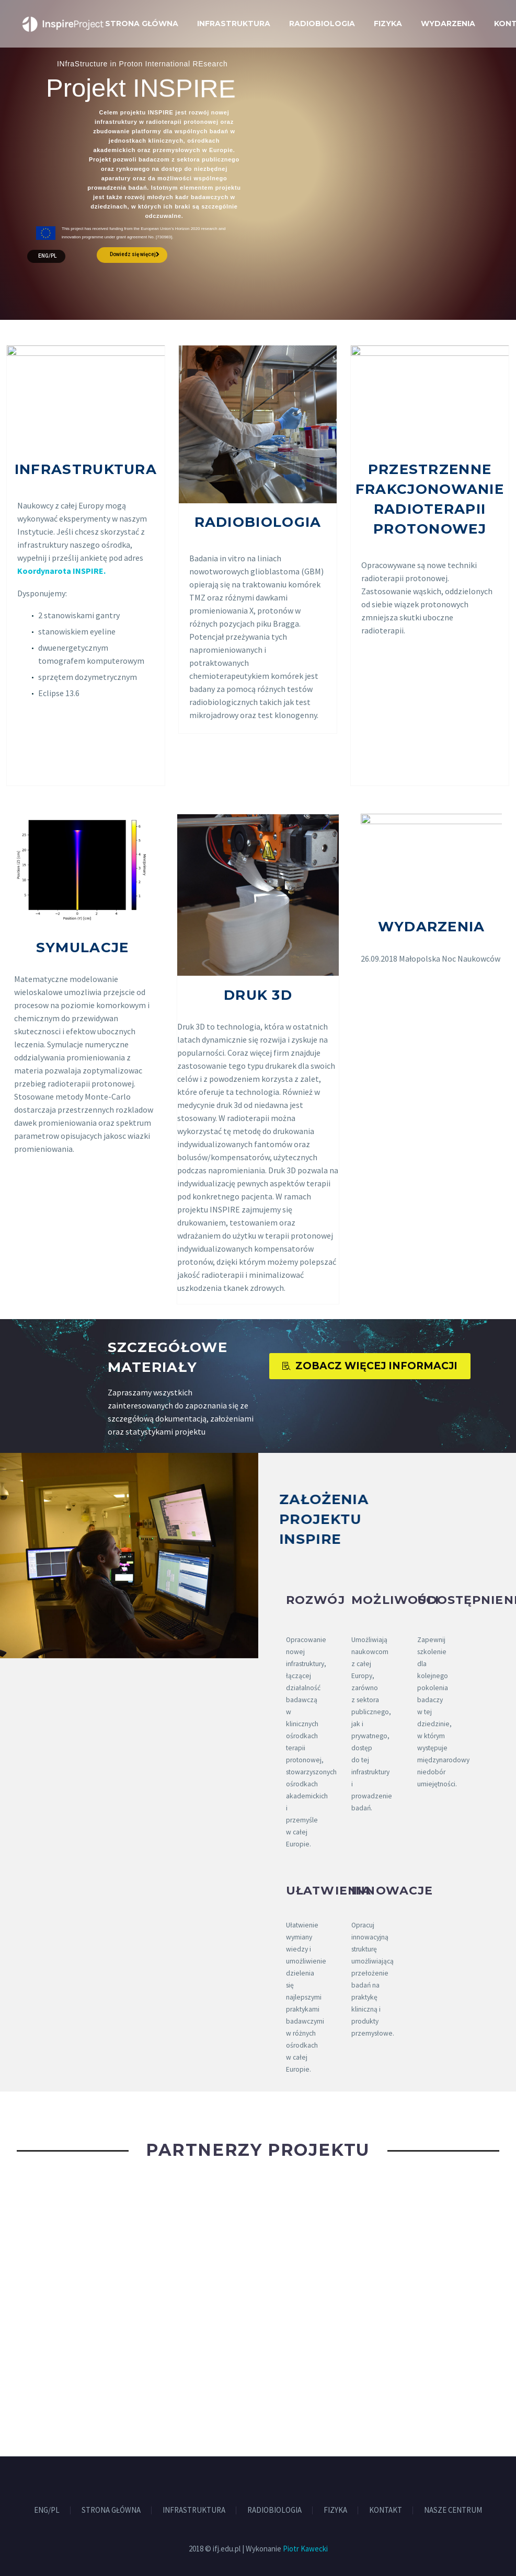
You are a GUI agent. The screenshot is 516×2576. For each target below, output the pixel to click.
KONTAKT (385, 2510)
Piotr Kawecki (305, 2549)
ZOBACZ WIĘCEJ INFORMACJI (369, 1366)
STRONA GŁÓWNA (141, 23)
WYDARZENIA (448, 23)
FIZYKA (388, 23)
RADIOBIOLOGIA (322, 23)
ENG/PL (47, 256)
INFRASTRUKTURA (233, 23)
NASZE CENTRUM (453, 2510)
